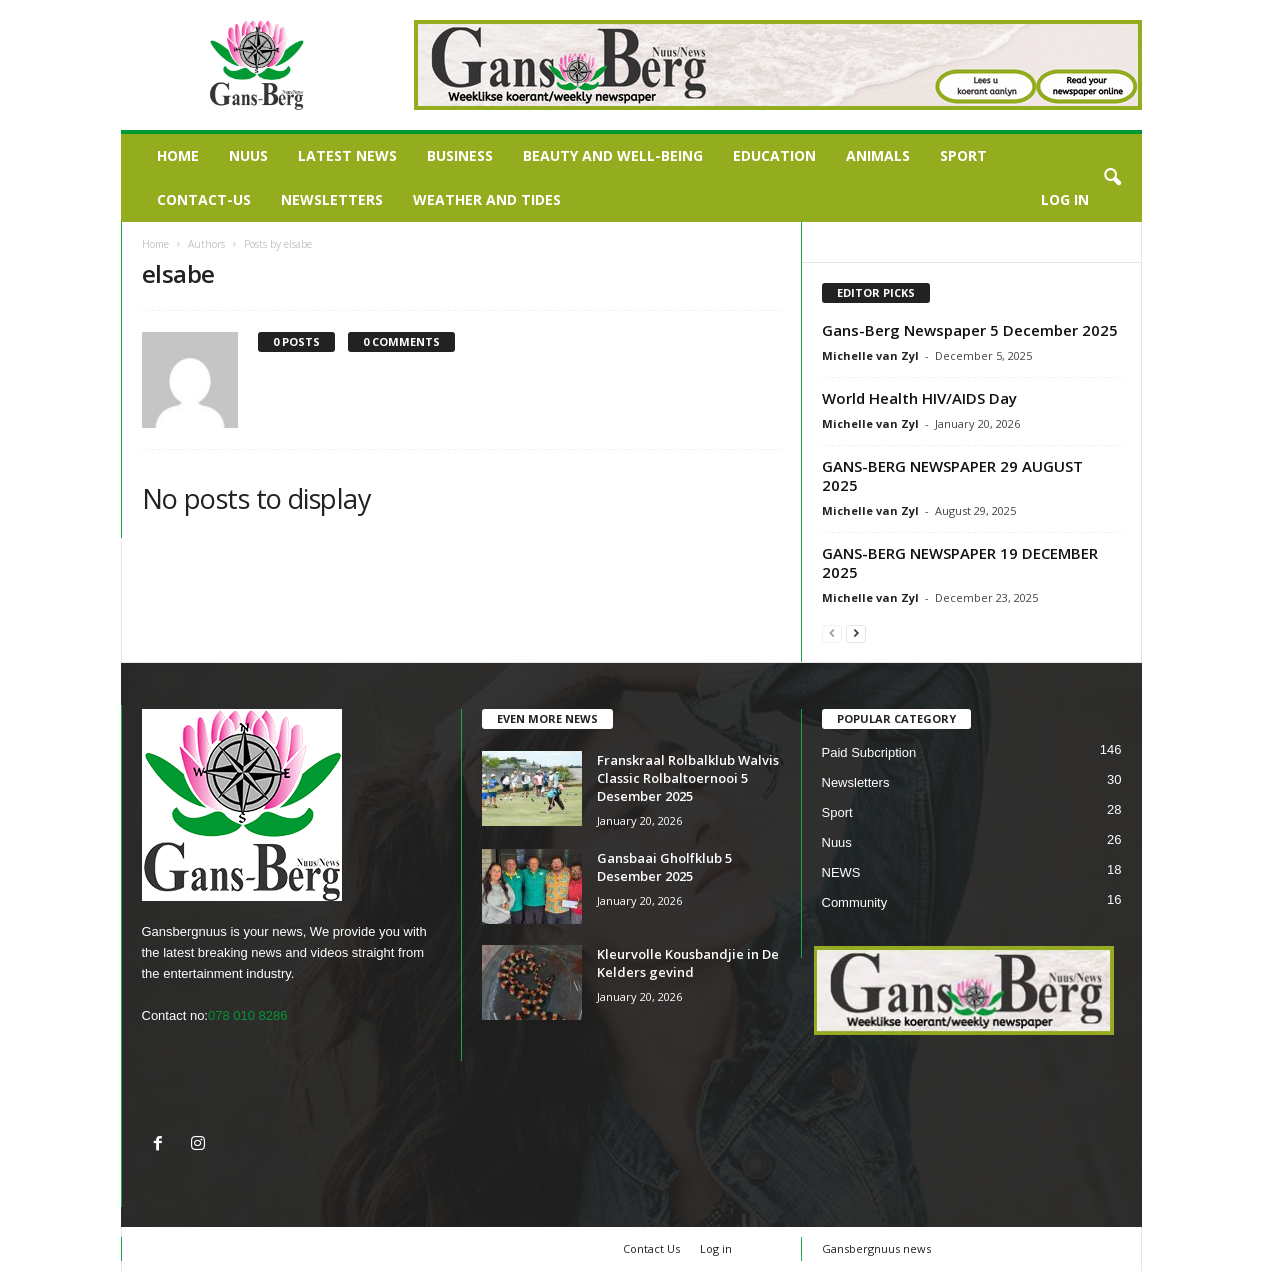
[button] (1112, 178)
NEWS (841, 872)
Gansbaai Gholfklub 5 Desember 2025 (664, 867)
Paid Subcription (869, 752)
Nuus (248, 155)
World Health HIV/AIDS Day (919, 398)
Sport (963, 155)
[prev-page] (832, 632)
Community (855, 902)
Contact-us (204, 199)
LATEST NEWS (347, 155)
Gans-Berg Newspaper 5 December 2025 (970, 330)
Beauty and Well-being (613, 155)
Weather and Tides (487, 199)
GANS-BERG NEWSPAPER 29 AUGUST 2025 (952, 475)
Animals (878, 155)
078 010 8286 (248, 1015)
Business (460, 155)
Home (178, 155)
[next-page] (856, 632)
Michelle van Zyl (870, 355)
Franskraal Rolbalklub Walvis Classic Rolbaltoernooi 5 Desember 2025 (688, 778)
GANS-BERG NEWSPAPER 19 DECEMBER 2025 (960, 562)
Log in (1065, 199)
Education (774, 155)
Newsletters (332, 199)
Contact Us (651, 1248)
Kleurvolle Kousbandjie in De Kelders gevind (688, 963)
